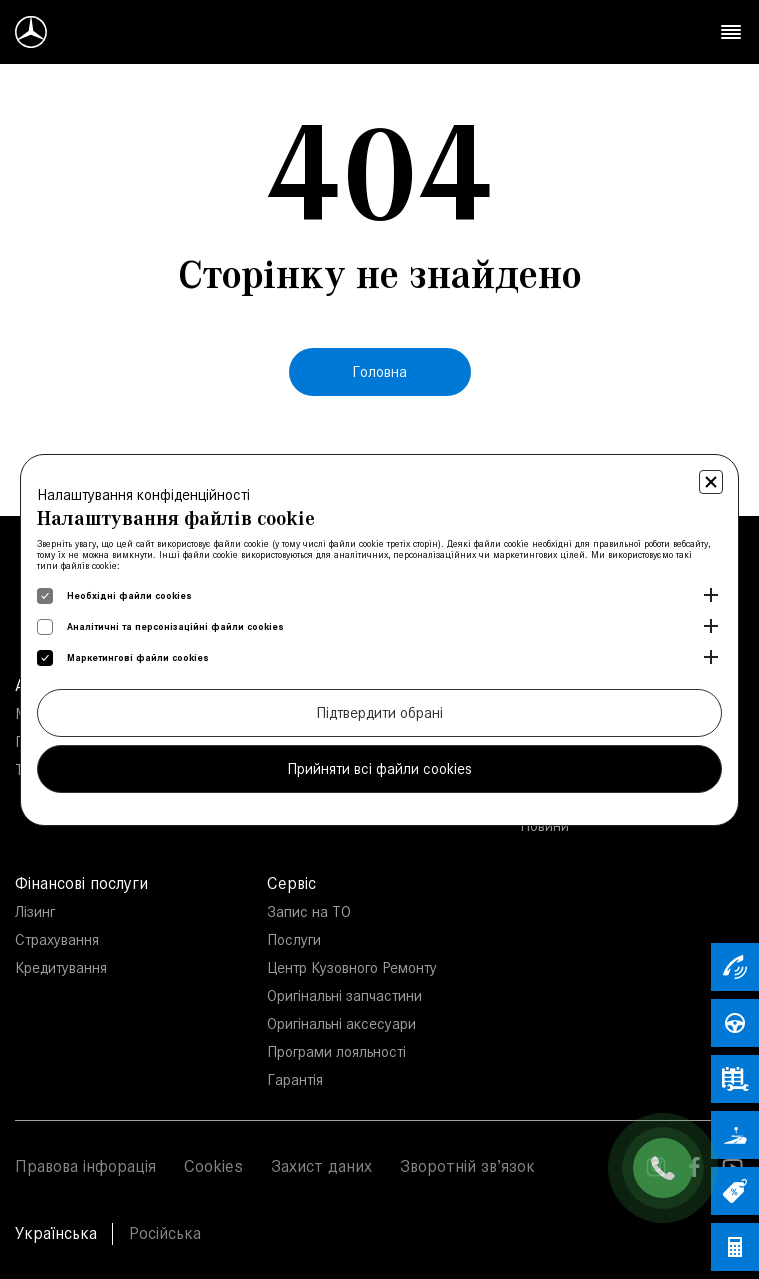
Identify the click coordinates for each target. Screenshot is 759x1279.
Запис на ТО (309, 911)
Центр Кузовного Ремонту (352, 967)
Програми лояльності (336, 1051)
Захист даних (321, 1166)
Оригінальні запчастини (344, 995)
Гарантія (295, 1079)
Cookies (213, 1166)
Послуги (294, 939)
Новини (544, 825)
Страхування (57, 939)
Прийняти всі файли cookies (379, 768)
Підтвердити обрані (379, 712)
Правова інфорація (85, 1166)
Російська (165, 1233)
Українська (56, 1233)
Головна (379, 371)
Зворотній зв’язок (467, 1166)
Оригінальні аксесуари (341, 1023)
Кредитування (61, 967)
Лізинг (35, 911)
